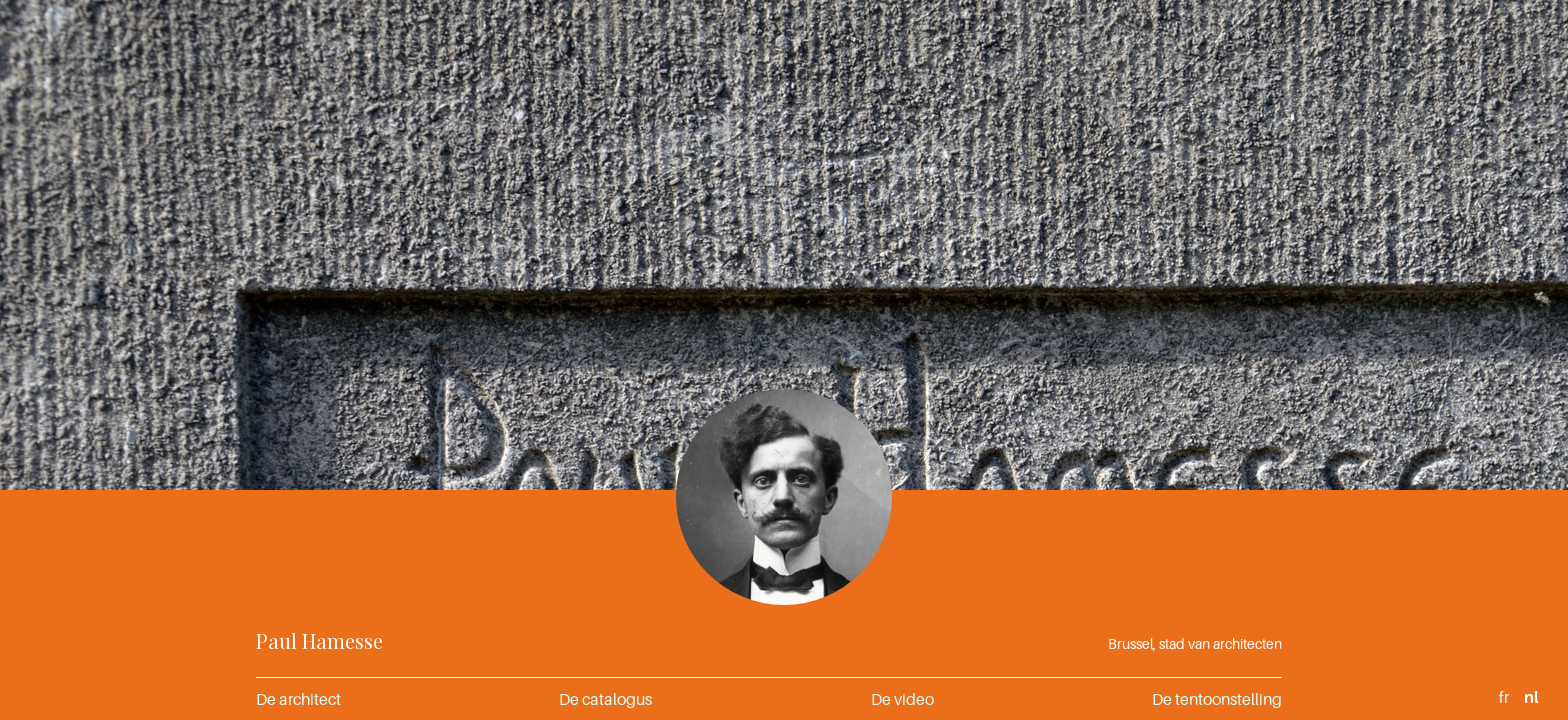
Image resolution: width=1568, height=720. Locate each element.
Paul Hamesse (319, 640)
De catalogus (605, 699)
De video (902, 699)
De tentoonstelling (1217, 699)
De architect (298, 699)
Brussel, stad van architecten (1195, 643)
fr (1504, 697)
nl (1531, 697)
